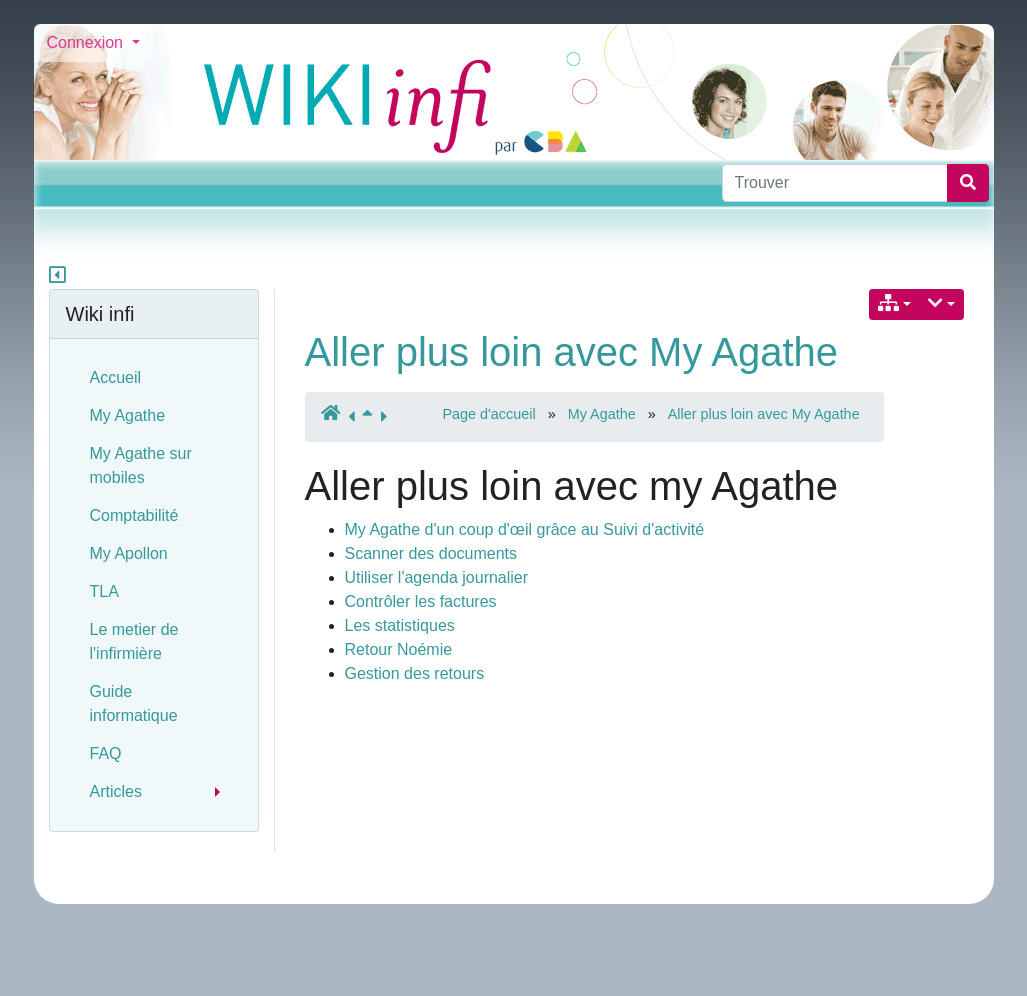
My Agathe (602, 414)
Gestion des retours (415, 673)
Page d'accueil (489, 414)
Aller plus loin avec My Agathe (572, 352)
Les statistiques (400, 625)
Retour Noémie (399, 649)
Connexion (87, 42)
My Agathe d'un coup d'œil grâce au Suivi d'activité (525, 529)
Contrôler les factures (421, 601)
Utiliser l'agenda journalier (437, 577)
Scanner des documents (431, 553)
